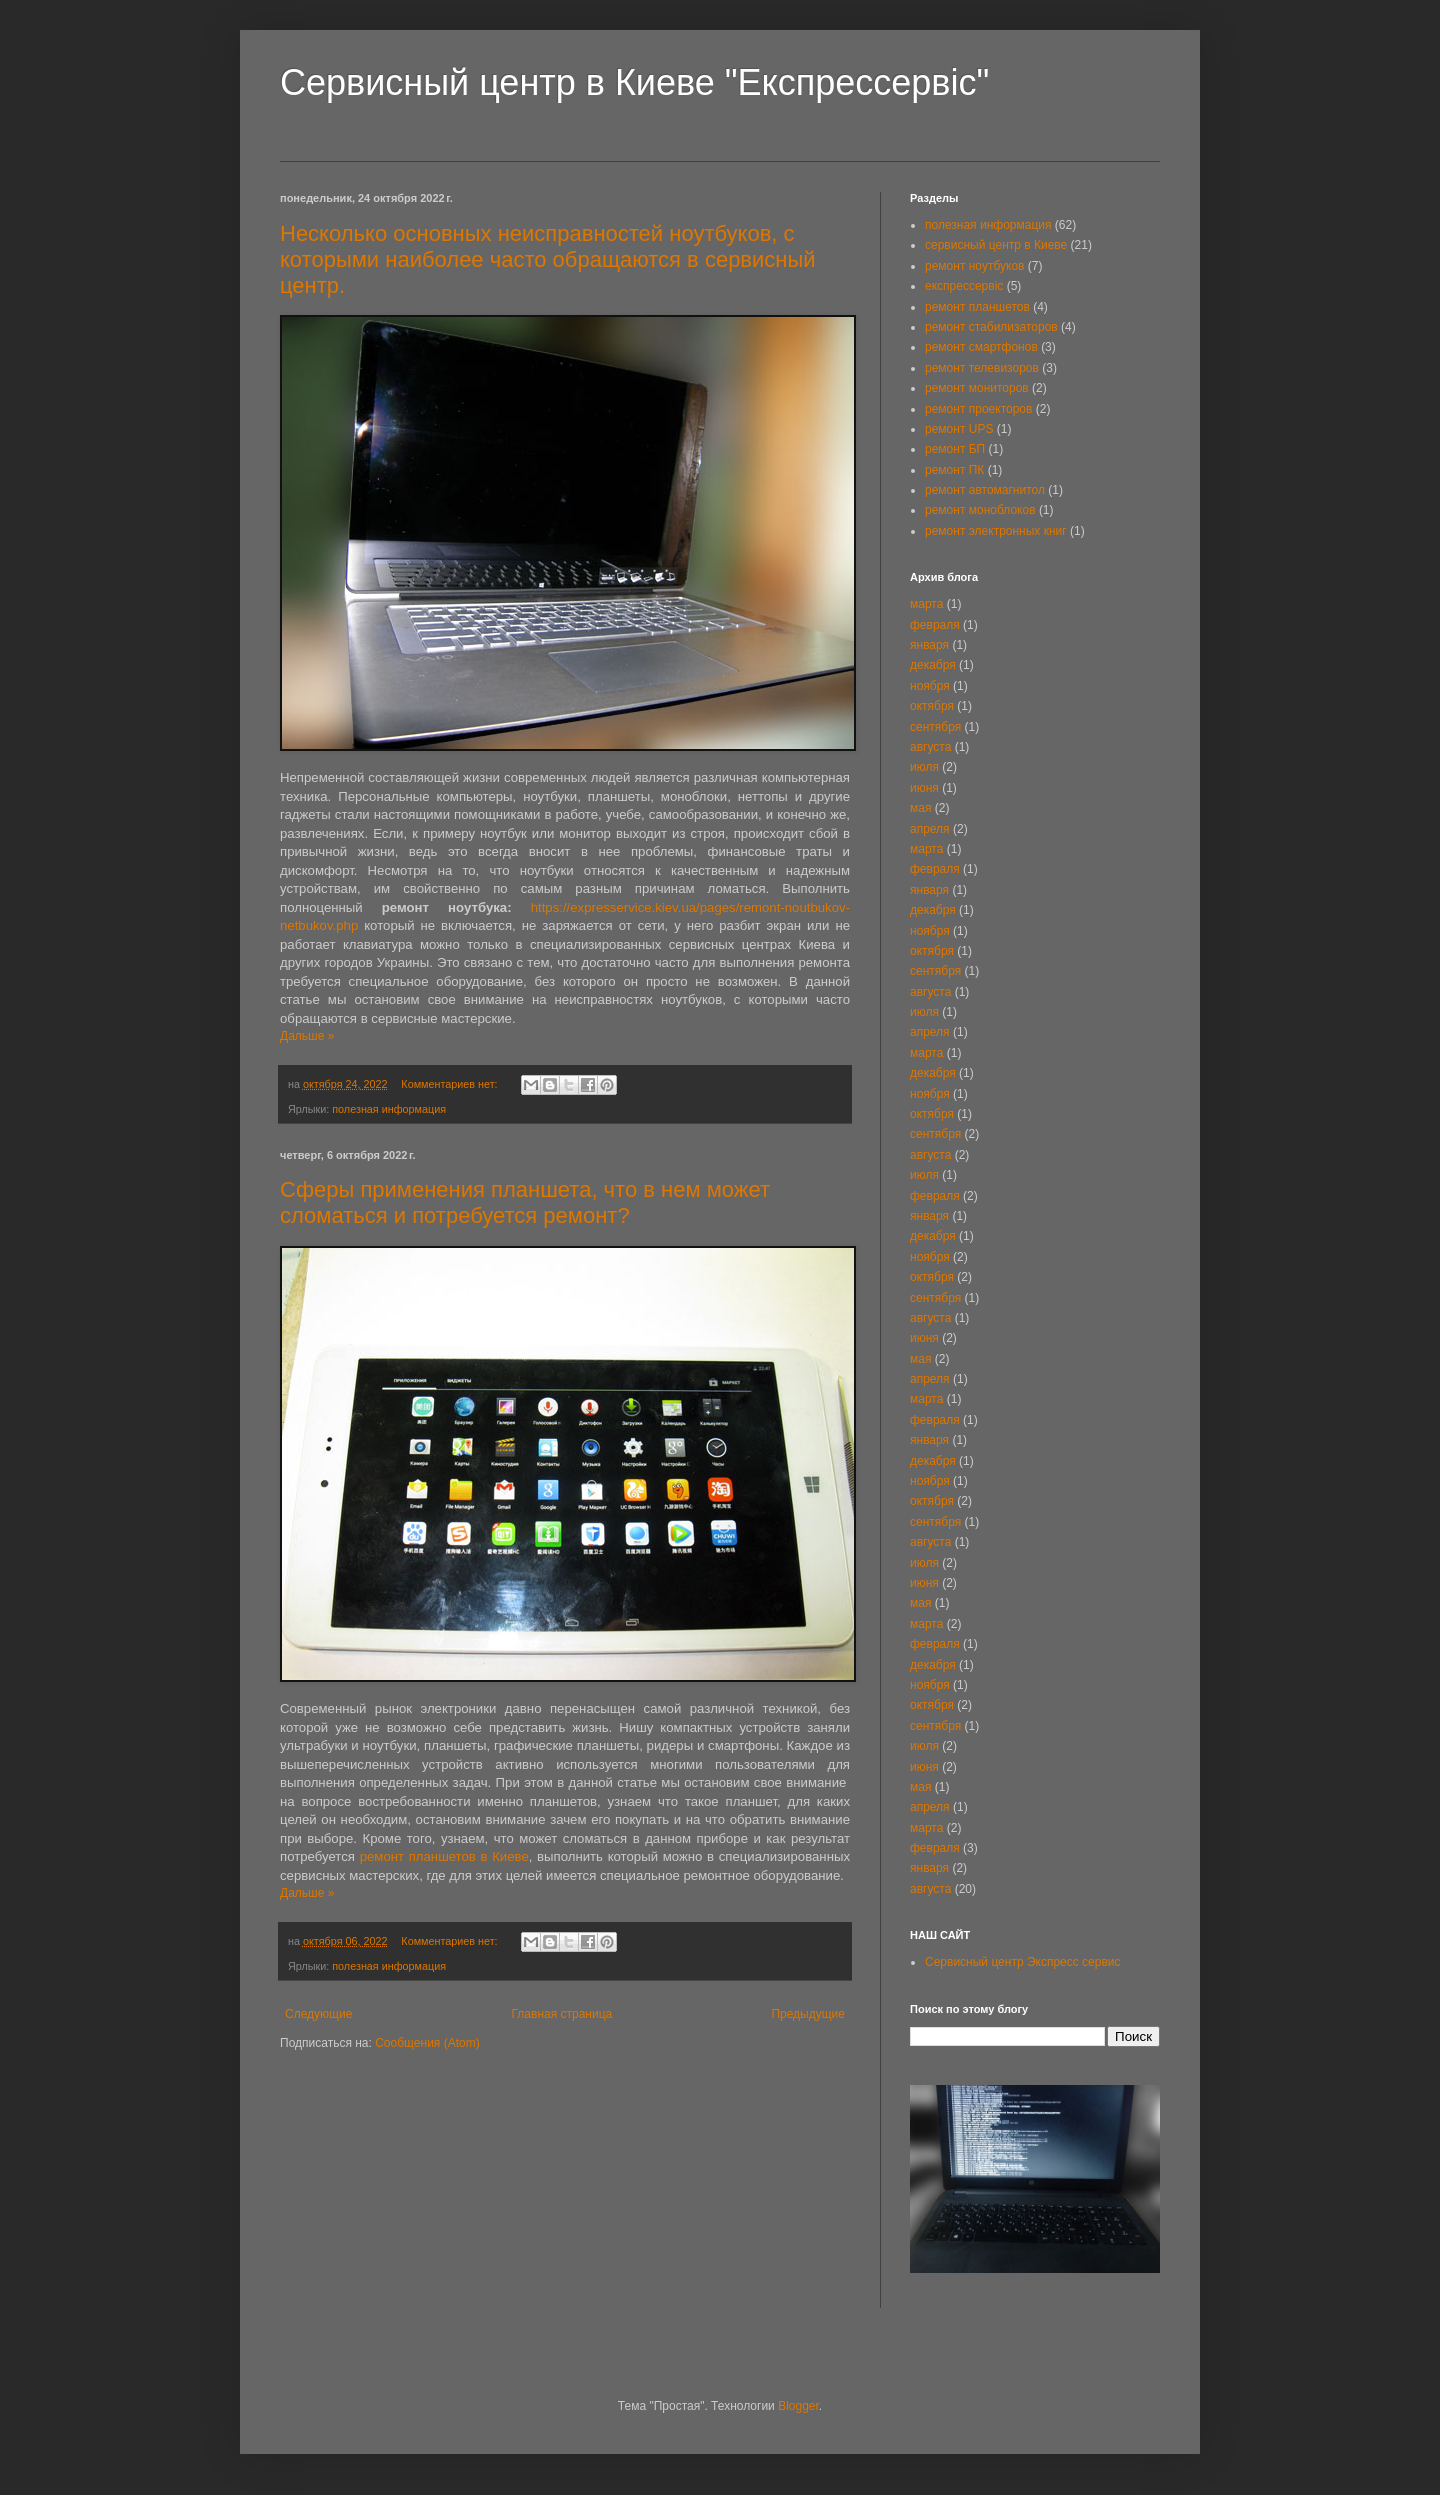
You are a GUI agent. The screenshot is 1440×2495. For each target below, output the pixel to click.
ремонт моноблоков (980, 510)
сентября (935, 727)
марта (926, 604)
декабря (933, 665)
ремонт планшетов (977, 307)
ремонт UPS (959, 429)
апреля (930, 829)
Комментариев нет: (450, 1084)
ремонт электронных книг (996, 531)
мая (920, 808)
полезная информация (389, 1109)
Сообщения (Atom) (427, 2043)
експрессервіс (964, 286)
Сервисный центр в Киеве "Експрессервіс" (634, 82)
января (929, 645)
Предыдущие (808, 2014)
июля (924, 767)
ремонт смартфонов (981, 347)
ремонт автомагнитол (985, 490)
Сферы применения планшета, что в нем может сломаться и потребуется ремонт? (525, 1202)
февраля (935, 625)
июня (924, 788)
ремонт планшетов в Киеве (444, 1856)
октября (932, 706)
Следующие (318, 2014)
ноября (930, 686)
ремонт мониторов (977, 388)
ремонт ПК (954, 470)
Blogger (798, 2406)
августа (930, 747)
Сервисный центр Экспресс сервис (1023, 1962)
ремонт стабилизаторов (991, 327)
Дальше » (307, 1036)
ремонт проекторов (978, 409)
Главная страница (562, 2014)
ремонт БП (955, 449)
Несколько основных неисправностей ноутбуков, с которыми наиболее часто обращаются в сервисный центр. (548, 259)
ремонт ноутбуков (974, 266)
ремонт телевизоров (982, 368)
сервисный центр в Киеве (996, 245)
